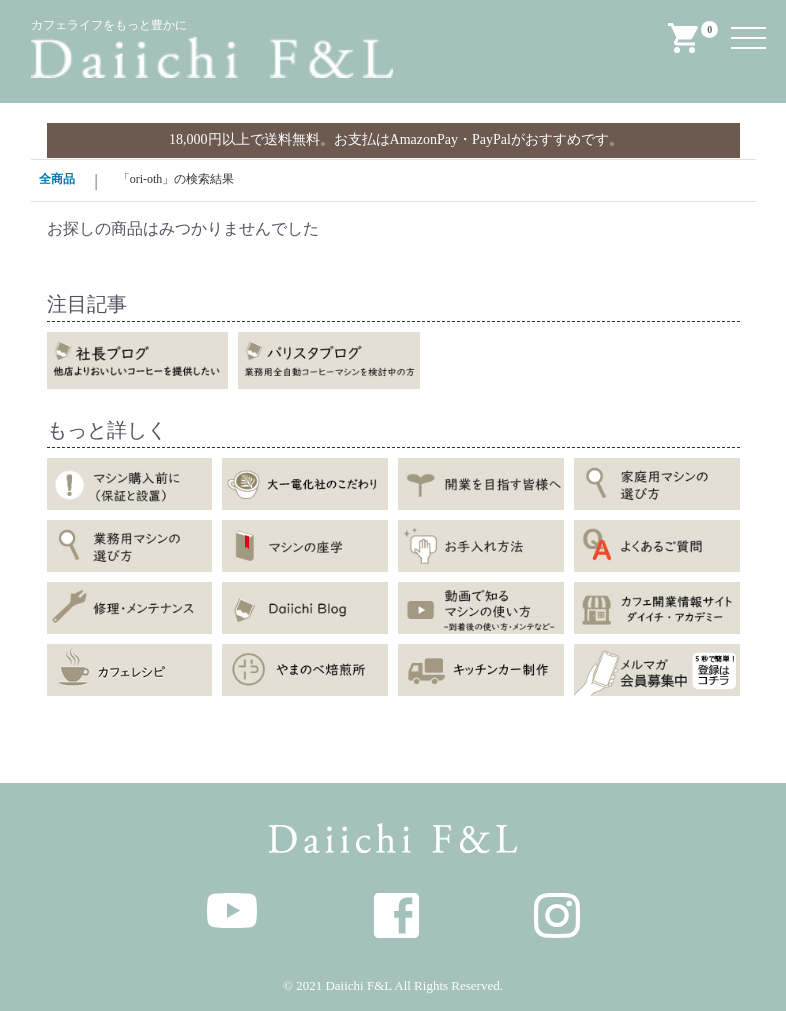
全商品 (57, 179)
